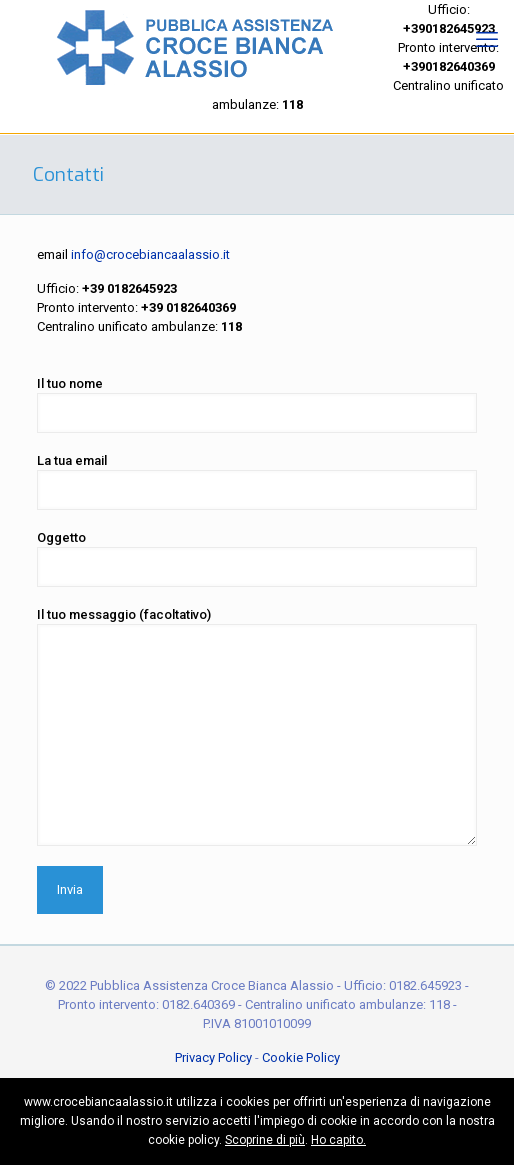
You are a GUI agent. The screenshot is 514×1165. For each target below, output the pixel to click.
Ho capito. (338, 1140)
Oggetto (256, 558)
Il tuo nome (256, 404)
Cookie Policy (301, 1057)
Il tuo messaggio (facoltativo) (256, 726)
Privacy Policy (213, 1057)
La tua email (256, 481)
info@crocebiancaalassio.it (150, 254)
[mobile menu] (487, 40)
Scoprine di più (265, 1140)
